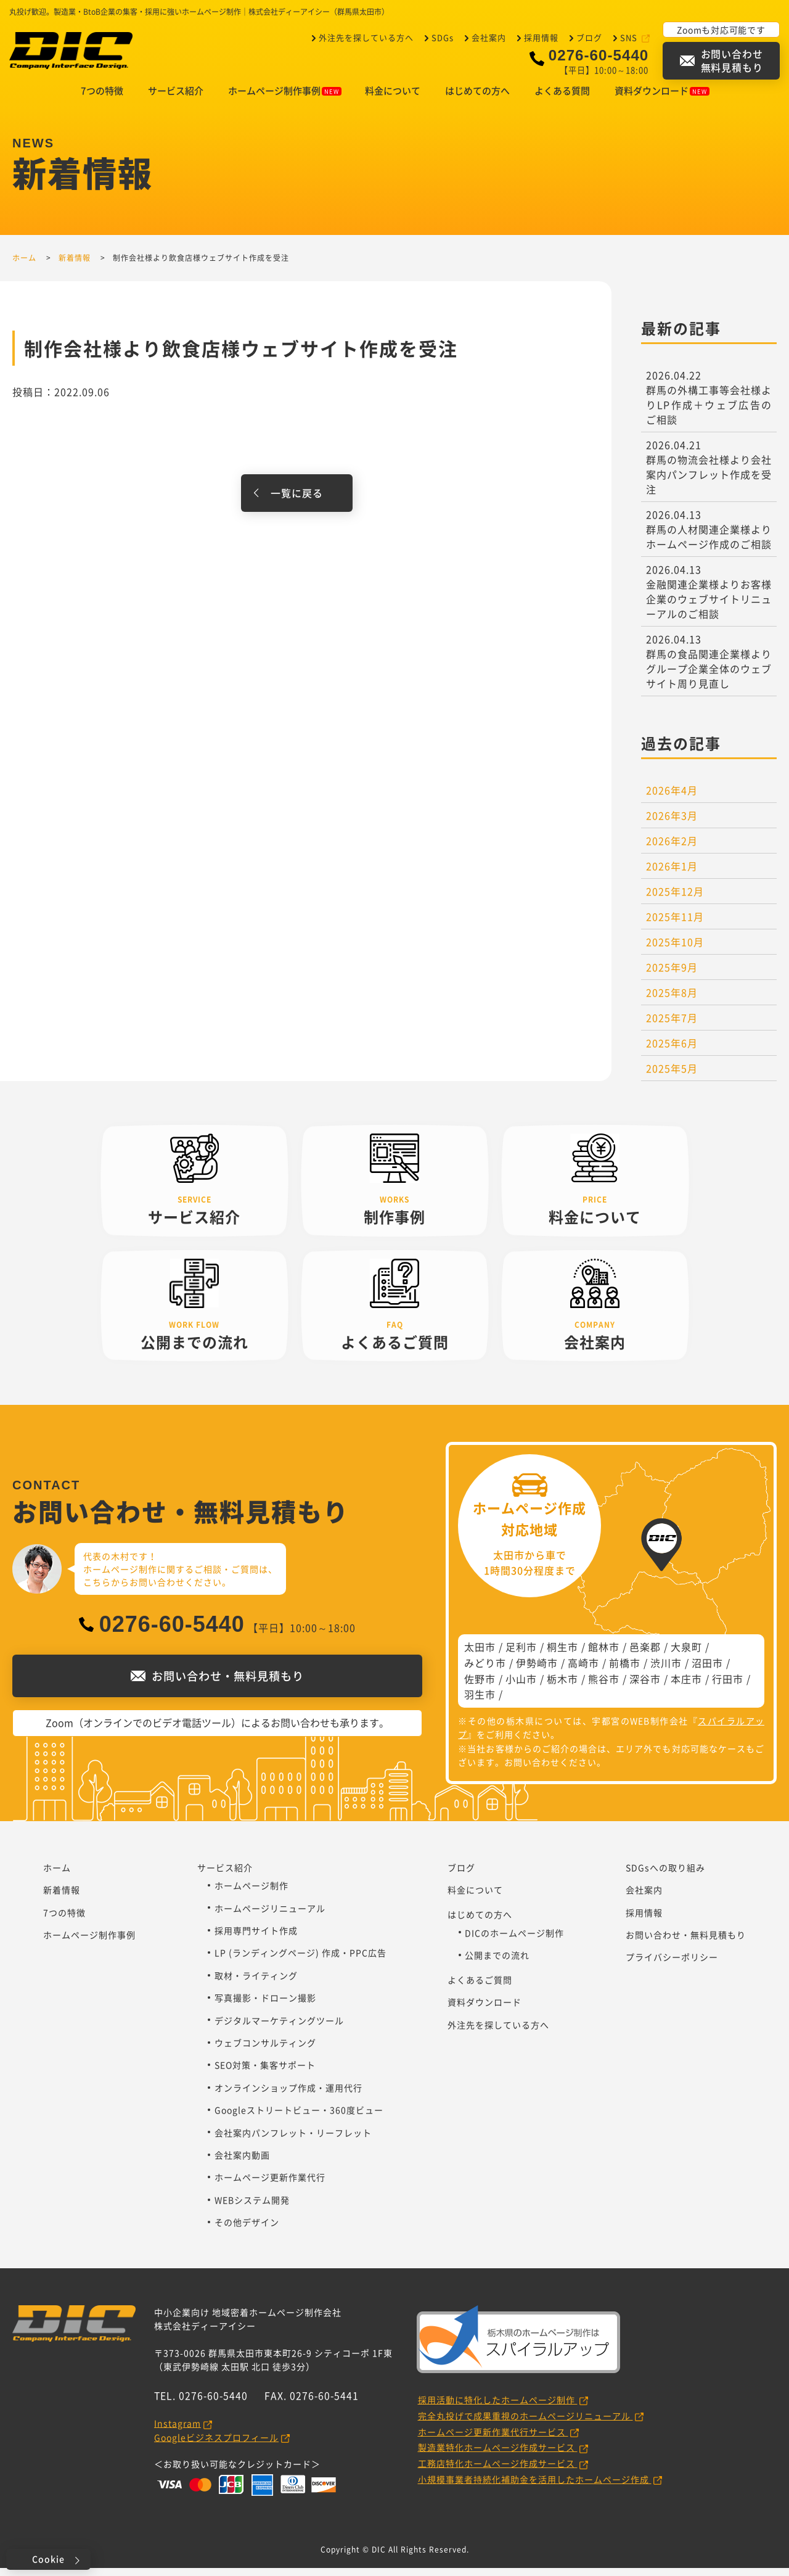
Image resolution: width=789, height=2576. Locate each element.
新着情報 (61, 1897)
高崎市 (583, 1670)
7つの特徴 (102, 98)
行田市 (727, 1686)
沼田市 (707, 1670)
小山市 (521, 1686)
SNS (630, 37)
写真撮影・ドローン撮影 (265, 2005)
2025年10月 (675, 949)
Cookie (48, 2559)
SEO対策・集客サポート (265, 2073)
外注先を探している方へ (366, 37)
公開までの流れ (497, 1963)
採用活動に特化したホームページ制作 (498, 2407)
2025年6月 (672, 1050)
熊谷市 (603, 1686)
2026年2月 (672, 848)
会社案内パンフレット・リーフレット (293, 2140)
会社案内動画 (242, 2163)
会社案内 (489, 37)
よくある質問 (562, 98)
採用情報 (541, 37)
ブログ (589, 37)
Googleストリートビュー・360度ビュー (299, 2118)
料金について (392, 98)
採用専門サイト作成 (256, 1938)
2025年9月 (672, 975)
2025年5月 (672, 1076)
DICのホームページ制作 (514, 1941)
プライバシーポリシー (672, 1965)
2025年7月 (672, 1025)
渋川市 (666, 1670)
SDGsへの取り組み (665, 1875)
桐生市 (562, 1654)
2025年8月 (672, 1000)
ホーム (57, 1875)
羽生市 (480, 1702)
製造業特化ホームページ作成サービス (498, 2455)
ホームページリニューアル (270, 1916)
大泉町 (686, 1654)
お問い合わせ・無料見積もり (686, 1942)
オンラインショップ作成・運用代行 (288, 2095)
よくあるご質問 (480, 1987)
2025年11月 (675, 924)
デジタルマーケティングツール (279, 2028)
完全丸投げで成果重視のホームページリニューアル (525, 2424)
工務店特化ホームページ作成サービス (498, 2471)
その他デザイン (247, 2230)
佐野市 (480, 1686)
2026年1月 (672, 873)
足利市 (521, 1654)
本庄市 (686, 1686)
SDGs (442, 37)
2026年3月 (672, 823)
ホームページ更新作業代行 (270, 2185)
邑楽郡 (645, 1654)
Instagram (177, 2431)
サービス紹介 (175, 98)
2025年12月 (675, 899)
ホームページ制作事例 (284, 98)
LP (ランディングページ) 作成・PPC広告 (300, 1960)
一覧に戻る (297, 500)
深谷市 (645, 1686)
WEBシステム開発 (252, 2208)
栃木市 (562, 1686)
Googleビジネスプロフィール (216, 2445)
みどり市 (485, 1670)
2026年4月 (672, 798)
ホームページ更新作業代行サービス (493, 2440)
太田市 (480, 1654)
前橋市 (624, 1670)
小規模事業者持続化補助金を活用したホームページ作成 (535, 2487)
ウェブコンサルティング (265, 2050)
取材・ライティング (256, 1983)
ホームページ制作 (251, 1893)
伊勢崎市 (537, 1670)
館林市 (603, 1654)
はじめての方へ (477, 98)
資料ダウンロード (662, 98)
